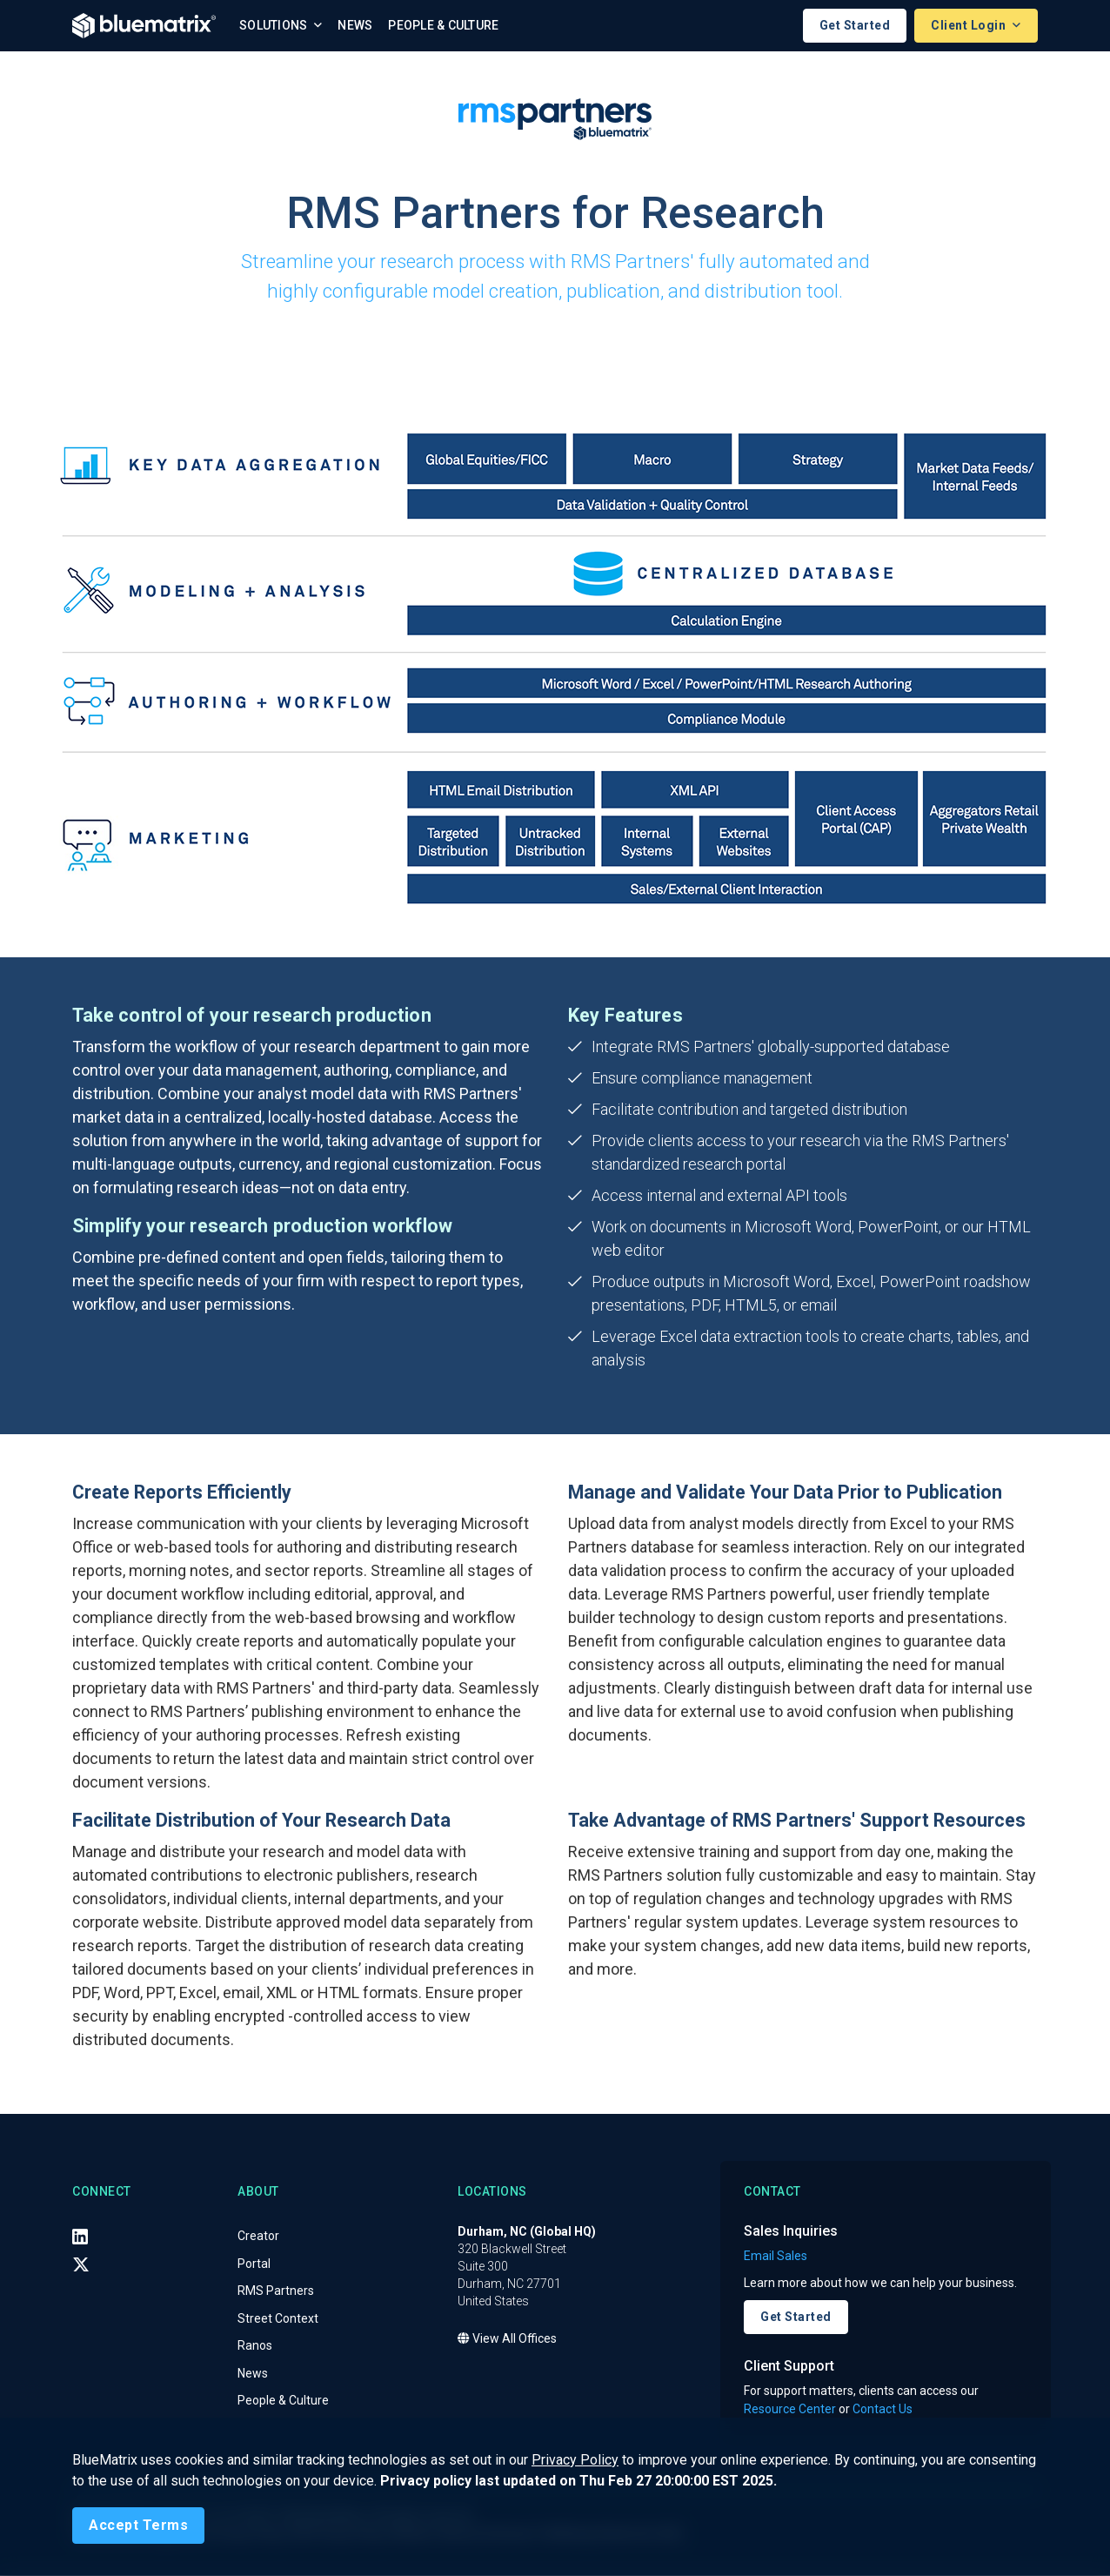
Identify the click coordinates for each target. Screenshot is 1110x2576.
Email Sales (775, 2256)
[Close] (138, 2525)
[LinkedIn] (80, 2236)
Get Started (855, 25)
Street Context (277, 2318)
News (355, 25)
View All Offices (507, 2338)
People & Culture (443, 25)
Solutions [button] (275, 25)
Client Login (970, 25)
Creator (258, 2236)
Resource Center (790, 2410)
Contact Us (883, 2410)
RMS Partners (275, 2291)
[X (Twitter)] (81, 2264)
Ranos (254, 2345)
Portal (254, 2264)
